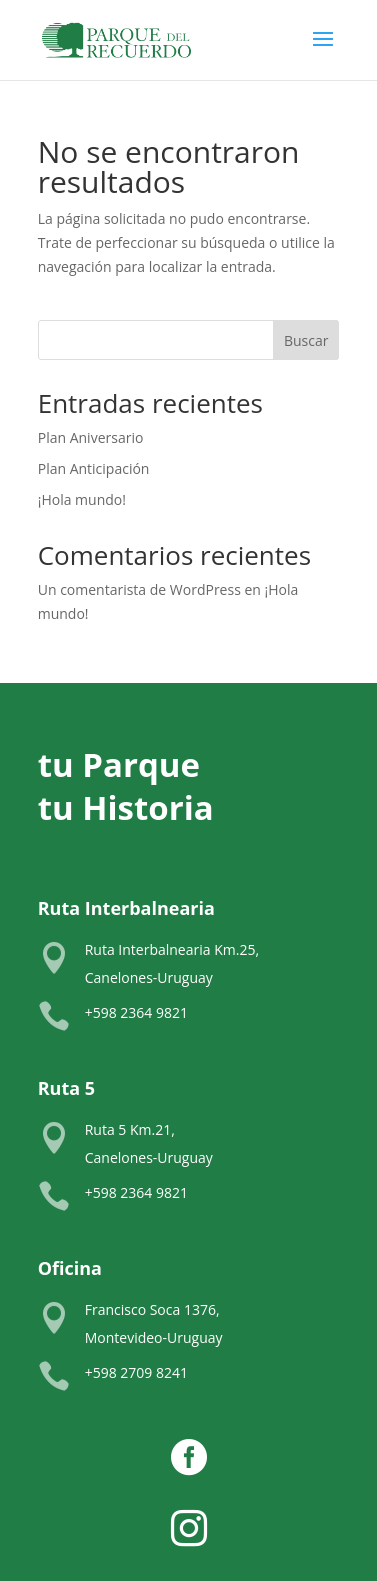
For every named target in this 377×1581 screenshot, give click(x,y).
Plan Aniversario (91, 437)
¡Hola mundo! (82, 499)
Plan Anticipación (94, 468)
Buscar (306, 340)
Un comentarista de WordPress (139, 589)
